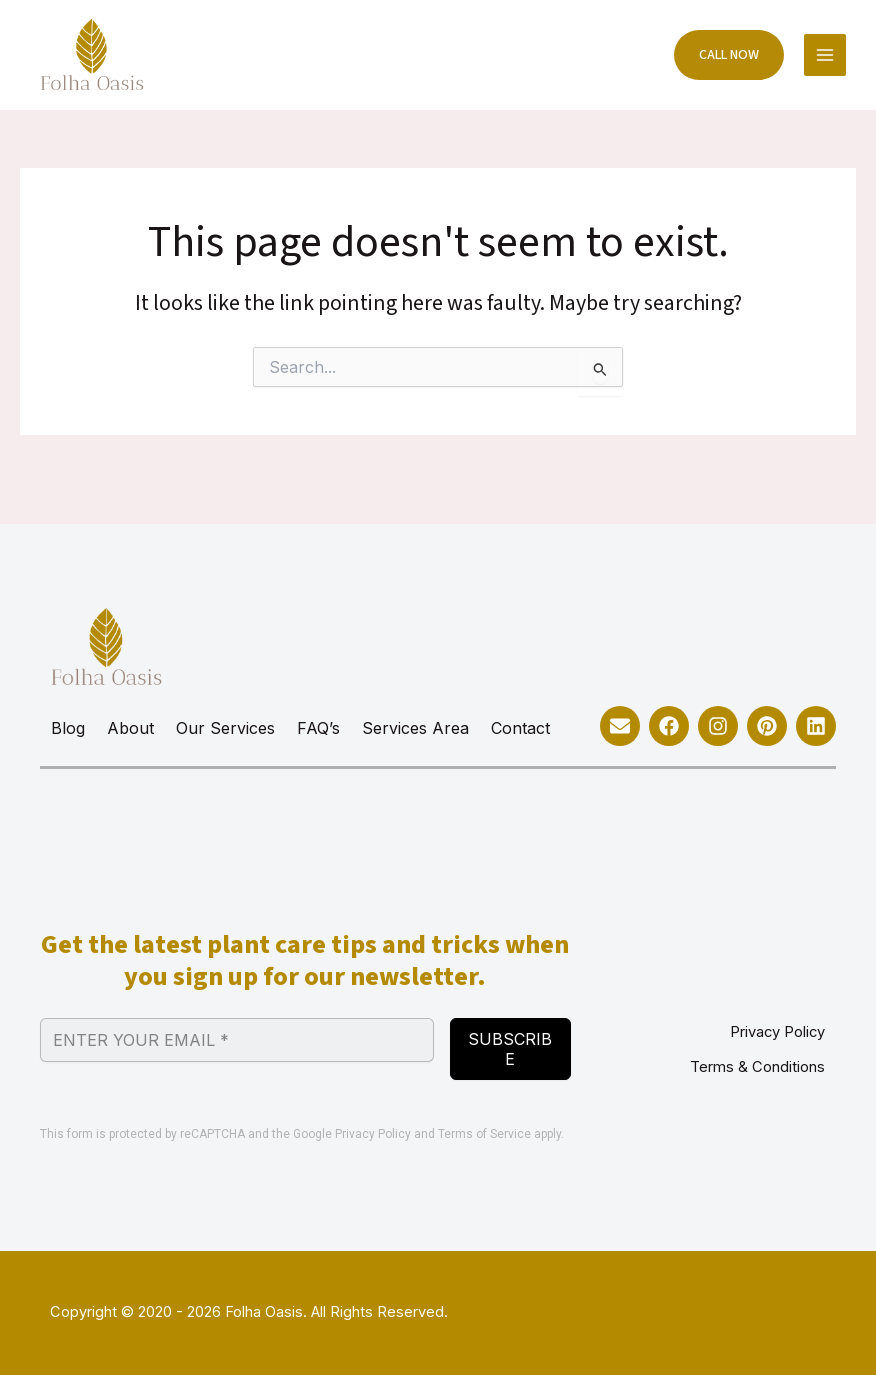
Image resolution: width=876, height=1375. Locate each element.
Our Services (225, 728)
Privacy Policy (373, 1134)
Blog (68, 728)
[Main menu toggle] (823, 60)
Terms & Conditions (757, 1067)
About (130, 728)
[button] (718, 59)
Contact (520, 728)
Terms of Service (484, 1134)
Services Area (415, 728)
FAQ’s (318, 728)
